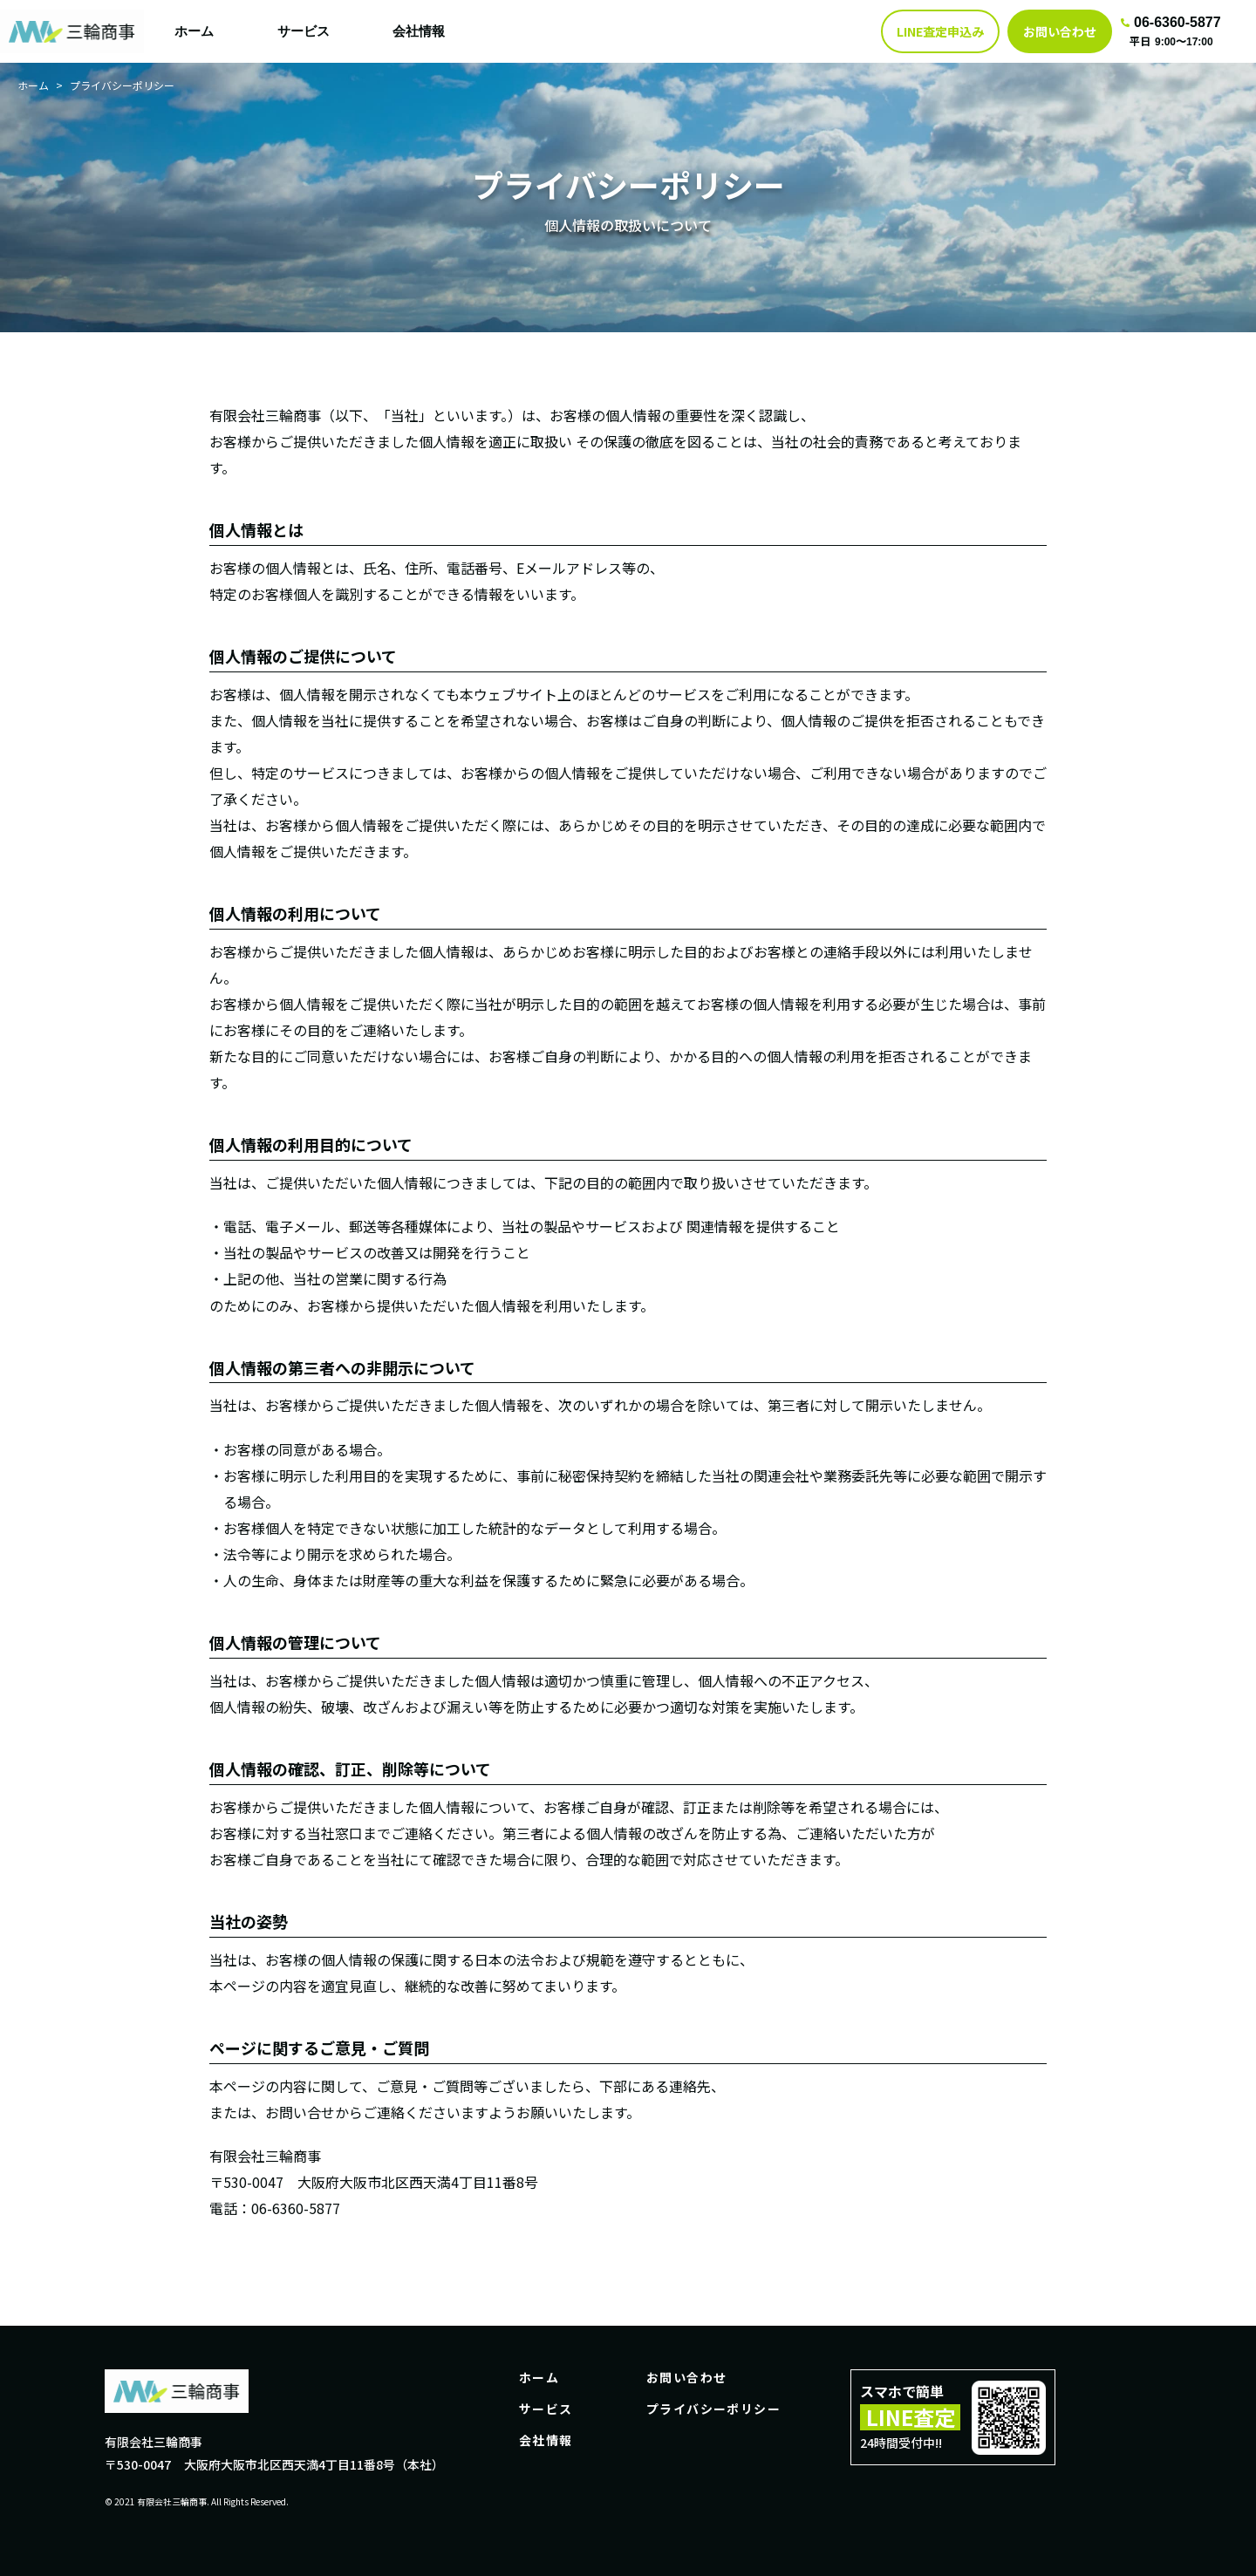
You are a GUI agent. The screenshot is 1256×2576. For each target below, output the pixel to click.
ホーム (194, 31)
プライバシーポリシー (713, 2408)
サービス (303, 31)
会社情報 (418, 31)
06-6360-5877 (1171, 22)
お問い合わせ (686, 2377)
